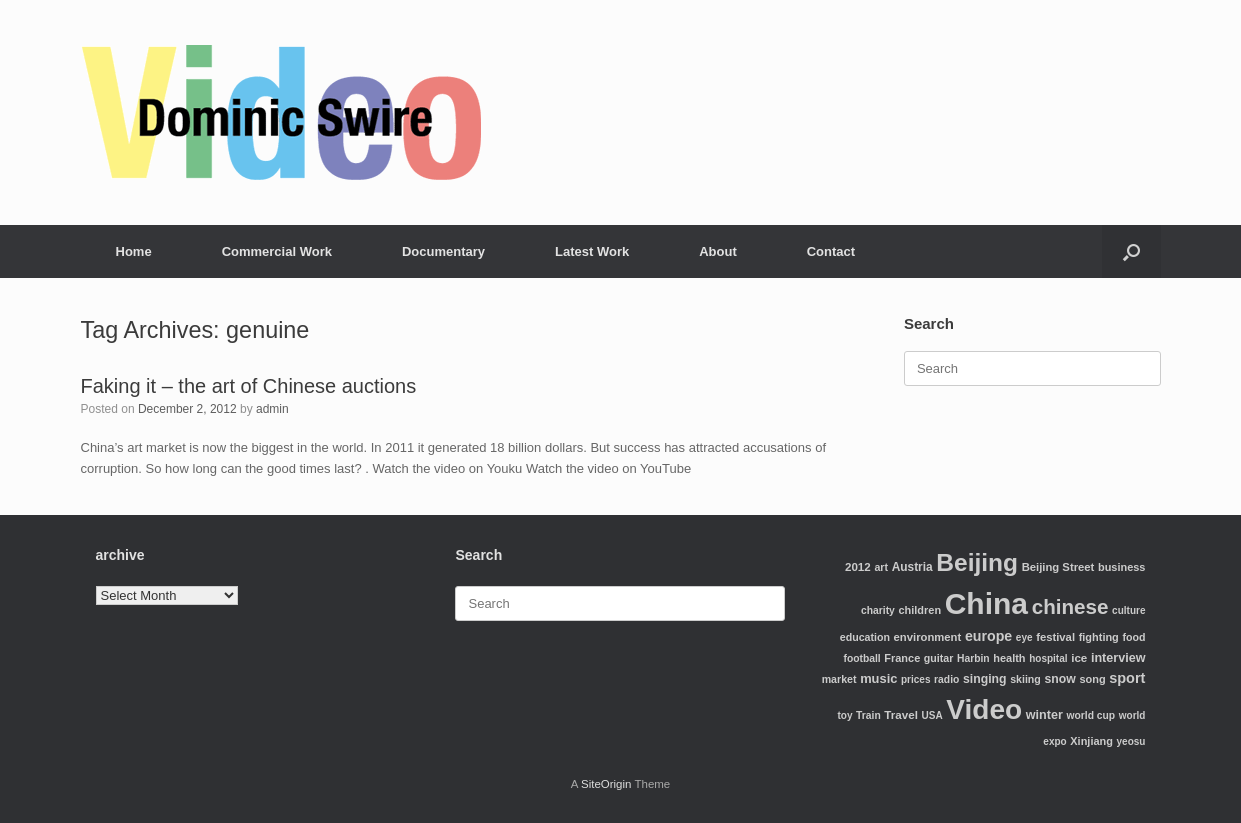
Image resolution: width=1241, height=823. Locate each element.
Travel (901, 714)
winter (1044, 715)
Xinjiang (1091, 741)
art (881, 567)
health (1009, 658)
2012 (858, 566)
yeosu (1131, 741)
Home (134, 251)
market (839, 679)
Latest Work (592, 251)
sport (1127, 678)
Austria (912, 567)
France (902, 658)
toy (844, 715)
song (1092, 679)
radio (946, 679)
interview (1118, 658)
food (1133, 637)
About (718, 251)
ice (1079, 657)
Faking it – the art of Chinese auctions (249, 386)
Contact (831, 251)
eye (1024, 637)
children (919, 610)
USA (932, 715)
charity (878, 610)
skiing (1025, 679)
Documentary (443, 251)
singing (985, 679)
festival (1055, 637)
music (878, 678)
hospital (1048, 658)
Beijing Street (1058, 567)
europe (988, 636)
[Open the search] (1131, 251)
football (861, 658)
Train (868, 715)
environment (928, 637)
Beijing (977, 562)
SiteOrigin (606, 784)
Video (984, 709)
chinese (1070, 606)
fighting (1099, 637)
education (865, 637)
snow (1059, 679)
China (986, 603)
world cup (1090, 715)
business (1121, 567)
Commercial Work (277, 251)
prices (915, 679)
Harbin (973, 658)
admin (272, 409)
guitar (939, 658)
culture (1128, 610)
